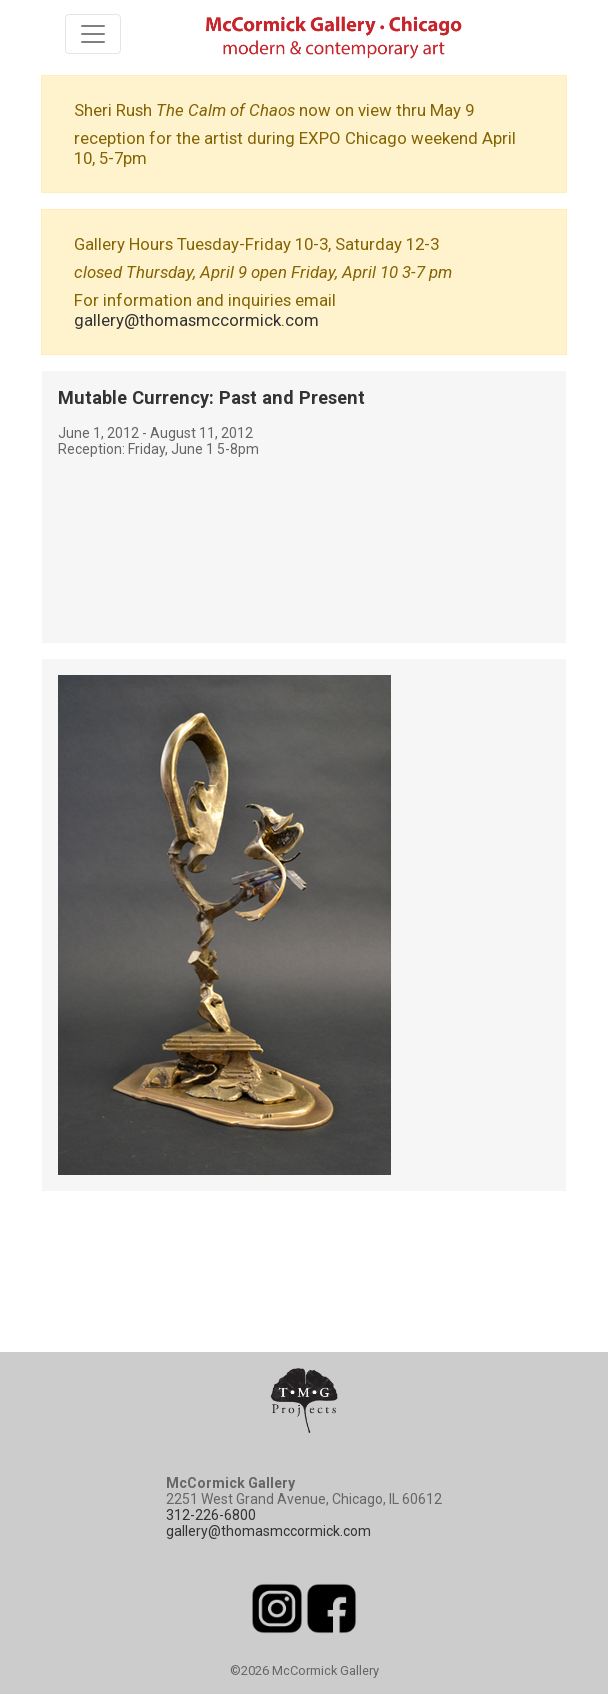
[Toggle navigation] (93, 34)
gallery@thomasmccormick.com (196, 320)
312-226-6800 (211, 1515)
